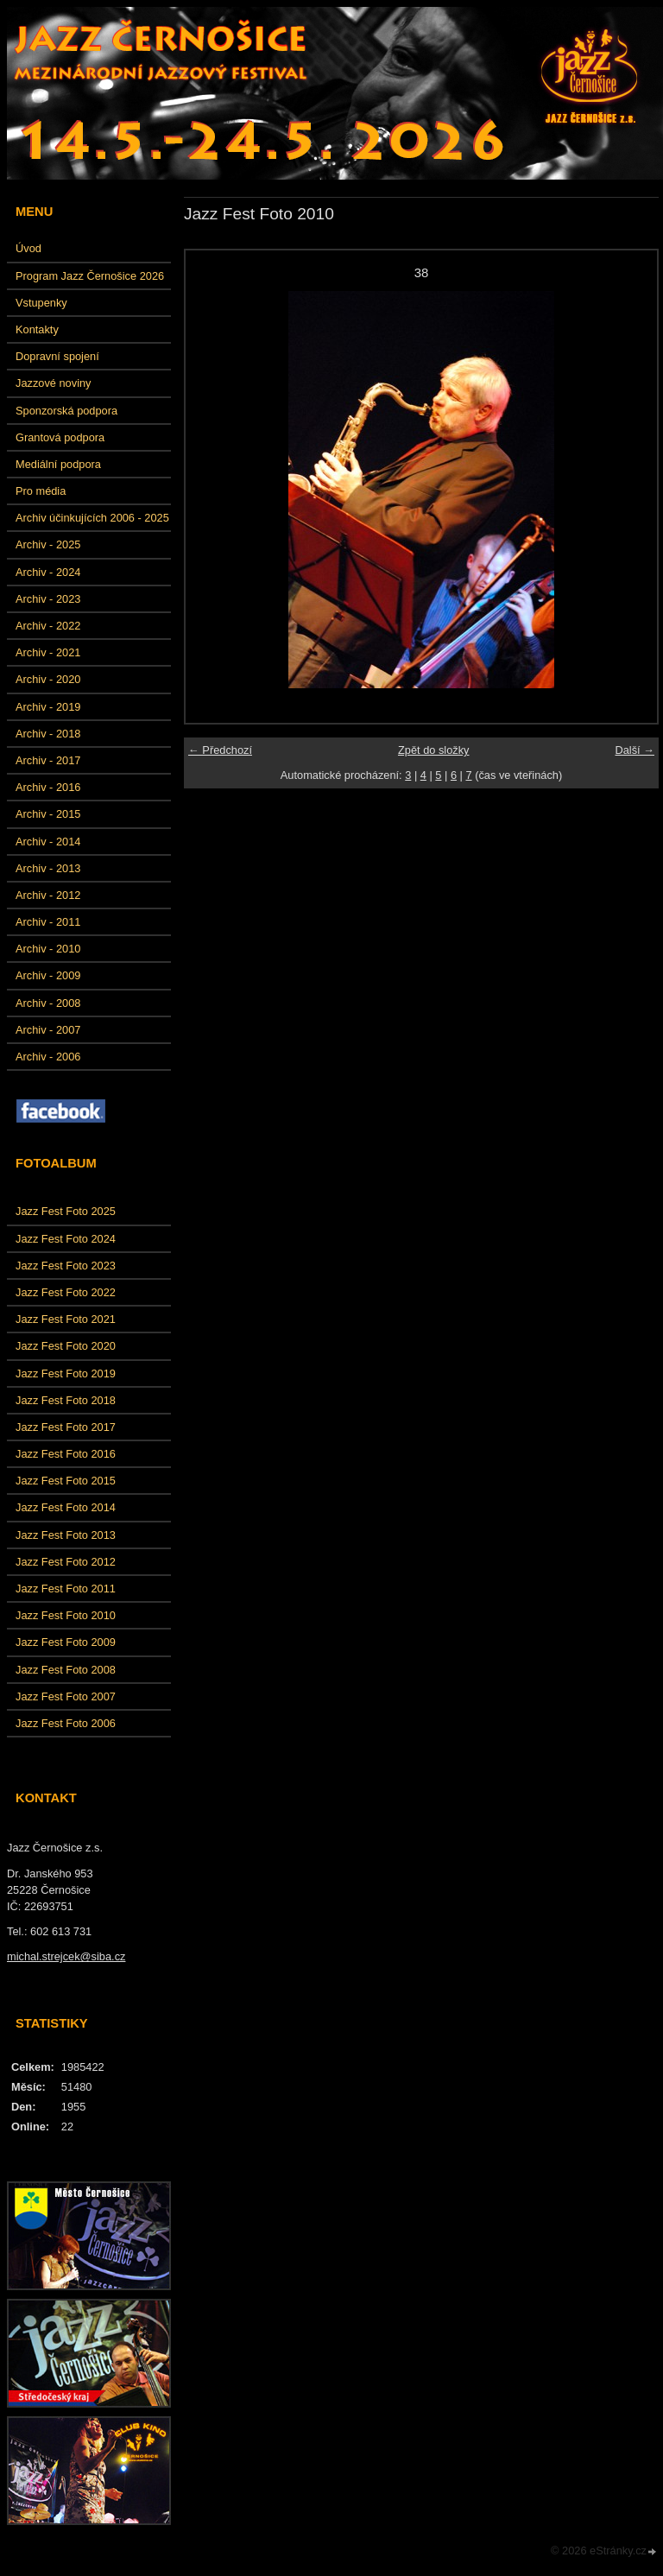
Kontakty (37, 329)
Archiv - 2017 (48, 760)
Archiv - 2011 (48, 921)
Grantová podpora (60, 437)
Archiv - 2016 (48, 787)
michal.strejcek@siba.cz (66, 1956)
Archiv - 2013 (48, 868)
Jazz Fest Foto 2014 (66, 1507)
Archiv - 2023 (48, 598)
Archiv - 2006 (48, 1056)
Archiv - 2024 (48, 572)
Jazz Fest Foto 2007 (66, 1696)
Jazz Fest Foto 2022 (66, 1292)
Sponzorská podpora (66, 410)
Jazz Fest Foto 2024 (66, 1238)
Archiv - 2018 (48, 733)
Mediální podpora (58, 464)
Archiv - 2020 (48, 679)
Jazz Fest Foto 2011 (66, 1588)
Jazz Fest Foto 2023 (66, 1265)
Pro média (41, 490)
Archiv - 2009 (48, 975)
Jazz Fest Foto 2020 (66, 1345)
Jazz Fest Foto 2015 (66, 1480)
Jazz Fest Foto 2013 (66, 1535)
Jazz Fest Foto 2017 (66, 1427)
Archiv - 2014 (48, 841)
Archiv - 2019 (48, 706)
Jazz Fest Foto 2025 (66, 1211)
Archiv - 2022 (48, 625)
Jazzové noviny (54, 383)
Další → (634, 750)
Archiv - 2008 (48, 1003)
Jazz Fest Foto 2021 (66, 1319)
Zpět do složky (434, 750)
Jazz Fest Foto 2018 (66, 1400)
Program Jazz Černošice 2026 (90, 275)
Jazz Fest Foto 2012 (66, 1561)
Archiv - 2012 (48, 895)
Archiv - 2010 (48, 948)
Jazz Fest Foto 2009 (66, 1642)
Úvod (28, 248)
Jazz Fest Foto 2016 (66, 1453)
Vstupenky (41, 302)
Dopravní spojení (57, 356)
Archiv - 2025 (48, 544)
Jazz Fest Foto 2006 (66, 1723)
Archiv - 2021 (48, 652)
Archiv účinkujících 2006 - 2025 (92, 517)
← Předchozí (220, 750)
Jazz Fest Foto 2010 (66, 1615)
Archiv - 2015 (48, 813)
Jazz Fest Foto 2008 (66, 1669)
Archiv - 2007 (48, 1029)
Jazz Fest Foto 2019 (66, 1373)
